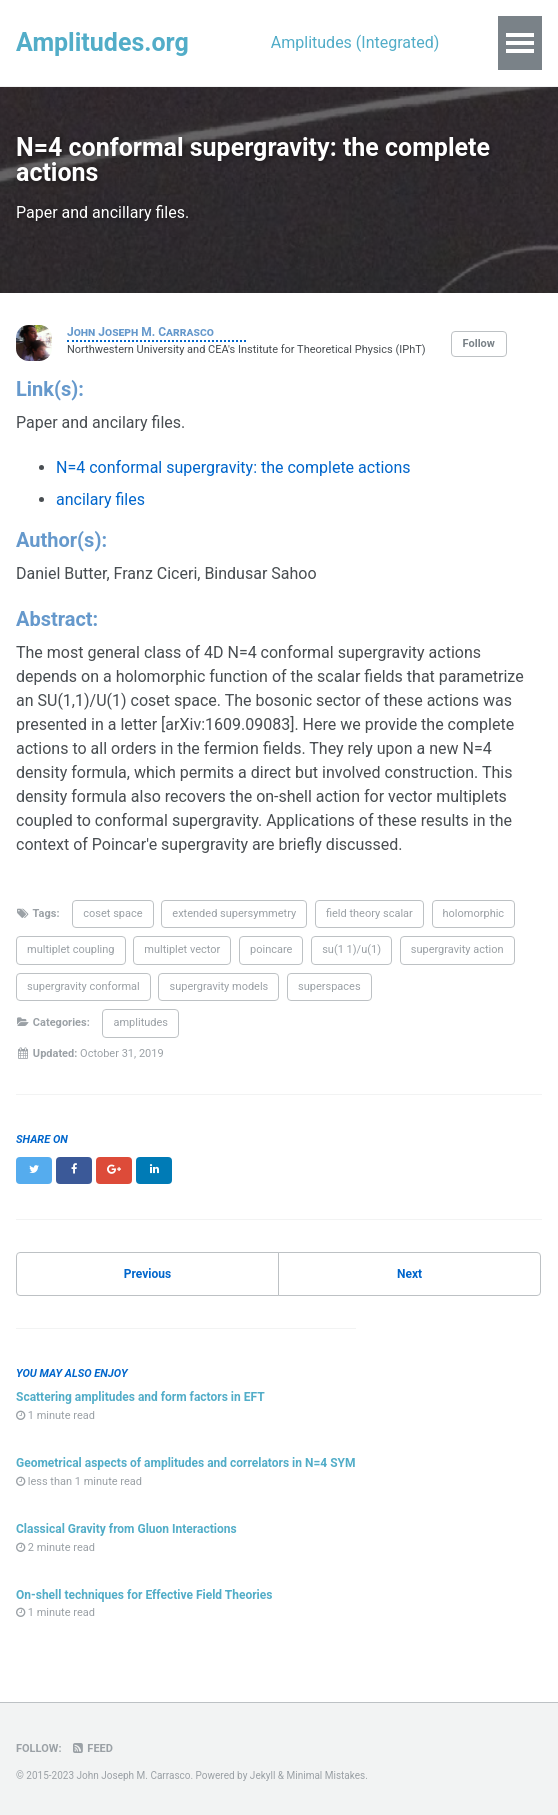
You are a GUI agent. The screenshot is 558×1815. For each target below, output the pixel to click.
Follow (479, 343)
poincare (271, 949)
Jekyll (262, 1775)
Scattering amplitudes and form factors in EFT (140, 1397)
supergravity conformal (83, 986)
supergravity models (218, 986)
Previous (147, 1274)
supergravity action (457, 949)
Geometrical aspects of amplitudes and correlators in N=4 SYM (186, 1463)
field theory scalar (369, 913)
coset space (112, 913)
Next (409, 1274)
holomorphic (474, 913)
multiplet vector (182, 949)
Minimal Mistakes (326, 1775)
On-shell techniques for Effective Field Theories (144, 1595)
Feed (91, 1748)
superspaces (329, 986)
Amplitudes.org (102, 42)
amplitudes (140, 1022)
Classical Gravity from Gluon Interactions (126, 1529)
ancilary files (100, 499)
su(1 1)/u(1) (351, 949)
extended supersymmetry (234, 913)
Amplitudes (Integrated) (355, 42)
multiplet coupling (71, 949)
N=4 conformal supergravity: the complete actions (233, 467)
